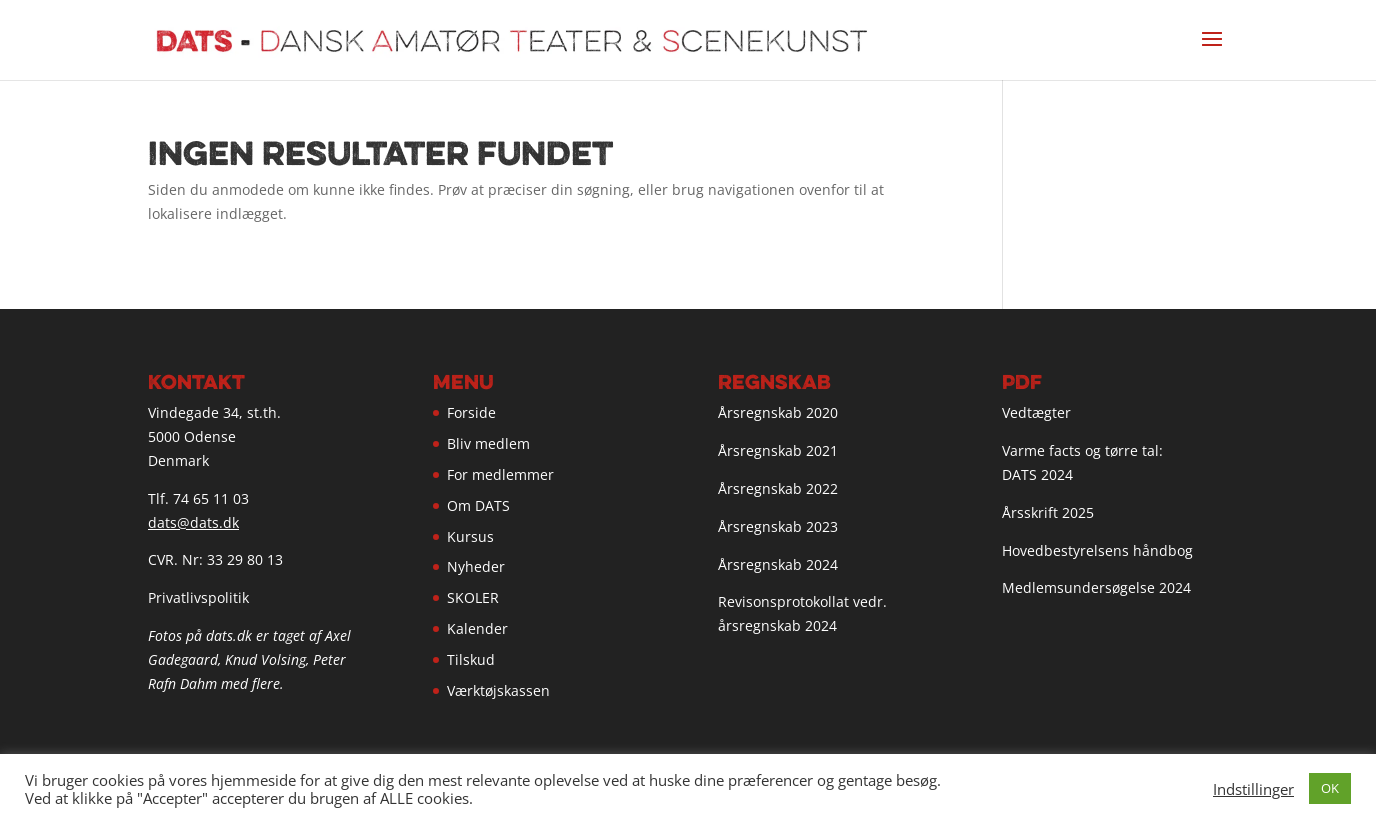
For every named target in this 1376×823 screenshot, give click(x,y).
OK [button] (1330, 788)
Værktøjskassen (498, 690)
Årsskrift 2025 (1048, 512)
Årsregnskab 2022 (778, 488)
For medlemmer (500, 474)
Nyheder (476, 566)
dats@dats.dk (193, 522)
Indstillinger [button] (1253, 789)
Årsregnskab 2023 (778, 526)
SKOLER (473, 597)
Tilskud (471, 659)
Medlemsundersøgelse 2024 (1096, 587)
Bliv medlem (488, 443)
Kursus (470, 536)
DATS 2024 (1037, 474)
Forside (471, 412)
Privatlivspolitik (198, 597)
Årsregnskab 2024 (778, 564)
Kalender (477, 628)
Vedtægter (1036, 412)
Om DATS (478, 505)
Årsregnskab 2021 (778, 450)
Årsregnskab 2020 (778, 412)
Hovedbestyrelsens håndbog (1097, 550)
